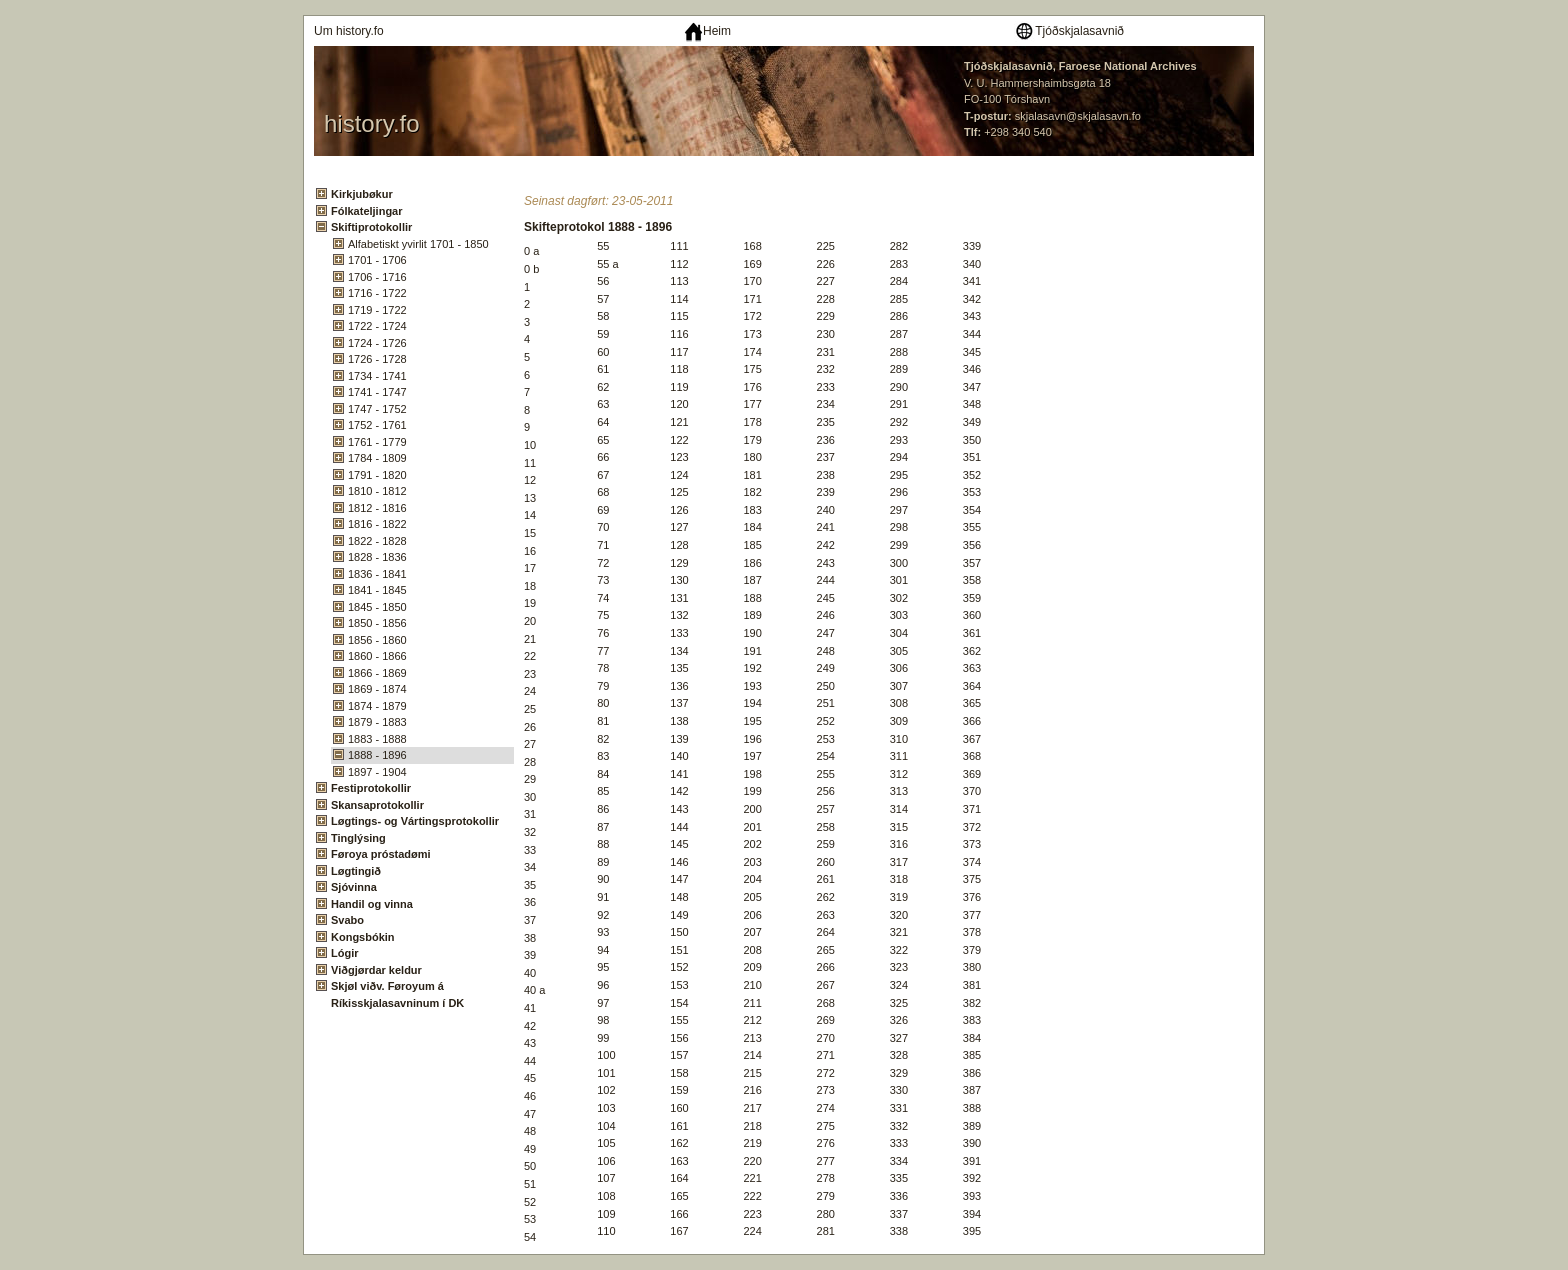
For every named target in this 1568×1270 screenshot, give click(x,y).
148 (679, 897)
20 (530, 621)
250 (826, 686)
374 (972, 862)
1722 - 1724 (377, 326)
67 (603, 475)
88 (603, 844)
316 (899, 844)
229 (826, 316)
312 (899, 774)
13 (530, 498)
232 (826, 369)
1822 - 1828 (377, 541)
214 (752, 1055)
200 (752, 809)
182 (752, 492)
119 (679, 387)
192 (752, 668)
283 (899, 264)
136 (679, 686)
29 (530, 779)
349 (972, 422)
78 (603, 668)
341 (972, 281)
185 (752, 545)
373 (972, 844)
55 (603, 246)
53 (530, 1219)
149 (679, 915)
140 (679, 756)
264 (826, 932)
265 (826, 950)
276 (826, 1143)
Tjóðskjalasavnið (1069, 31)
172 (752, 316)
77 (603, 651)
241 (826, 527)
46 (530, 1096)
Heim (707, 31)
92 (603, 915)
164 (679, 1178)
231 (826, 352)
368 (972, 756)
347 (972, 387)
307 (899, 686)
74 (603, 598)
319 (899, 897)
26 (530, 727)
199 (752, 791)
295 (899, 475)
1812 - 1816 (377, 508)
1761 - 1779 (377, 442)
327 (899, 1038)
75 (603, 615)
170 (752, 281)
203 (752, 862)
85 (603, 791)
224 (752, 1231)
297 (899, 510)
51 (530, 1184)
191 (752, 651)
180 (752, 457)
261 (826, 879)
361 (972, 633)
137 (679, 703)
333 (899, 1143)
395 (972, 1231)
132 (679, 615)
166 (679, 1214)
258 (826, 827)
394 (972, 1214)
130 (679, 580)
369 (972, 774)
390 (972, 1143)
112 (679, 264)
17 (530, 568)
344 (972, 334)
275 (826, 1126)
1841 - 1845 (377, 590)
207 (752, 932)
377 (972, 915)
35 (530, 885)
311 (899, 756)
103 (606, 1108)
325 (899, 1003)
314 (899, 809)
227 (826, 281)
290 (899, 387)
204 (752, 879)
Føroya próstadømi (381, 854)
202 (752, 844)
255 (826, 774)
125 (679, 492)
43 (530, 1043)
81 (603, 721)
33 (530, 850)
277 (826, 1161)
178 (752, 422)
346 (972, 369)
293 (899, 440)
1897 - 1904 (377, 772)
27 (530, 744)
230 (826, 334)
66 (603, 457)
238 (826, 475)
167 (679, 1231)
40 (530, 973)
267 (826, 985)
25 (530, 709)
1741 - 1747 (377, 392)
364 (972, 686)
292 (899, 422)
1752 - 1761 (377, 425)
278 (826, 1178)
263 (826, 915)
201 (752, 827)
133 (679, 633)
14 (530, 515)
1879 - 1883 (377, 722)
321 (899, 932)
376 (972, 897)
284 (899, 281)
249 (826, 668)
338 (899, 1231)
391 (972, 1161)
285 (899, 299)
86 (603, 809)
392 (972, 1178)
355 (972, 527)
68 (603, 492)
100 (606, 1055)
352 (972, 475)
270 (826, 1038)
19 (530, 603)
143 (679, 809)
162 (679, 1143)
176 (752, 387)
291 (899, 404)
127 (679, 527)
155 (679, 1020)
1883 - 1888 (377, 739)
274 (826, 1108)
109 (606, 1214)
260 (826, 862)
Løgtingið (356, 871)
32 (530, 832)
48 (530, 1131)
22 (530, 656)
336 (899, 1196)
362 (972, 651)
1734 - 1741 (377, 376)
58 (603, 316)
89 (603, 862)
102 (606, 1090)
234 (826, 404)
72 (603, 563)
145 (679, 844)
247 (826, 633)
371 (972, 809)
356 (972, 545)
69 (603, 510)
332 (899, 1126)
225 (826, 246)
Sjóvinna (354, 887)
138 (679, 721)
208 (752, 950)
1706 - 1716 (377, 277)
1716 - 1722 (377, 293)
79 (603, 686)
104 (606, 1126)
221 (752, 1178)
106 (606, 1161)
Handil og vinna (372, 904)
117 (679, 352)
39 (530, 955)
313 (899, 791)
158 (679, 1073)
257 (826, 809)
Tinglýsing (358, 838)
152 (679, 967)
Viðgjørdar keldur (376, 970)
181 (752, 475)
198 (752, 774)
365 (972, 703)
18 (530, 586)
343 (972, 316)
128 (679, 545)
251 (826, 703)
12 (530, 480)
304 (899, 633)
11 (530, 463)
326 (899, 1020)
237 (826, 457)
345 (972, 352)
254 (826, 756)
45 (530, 1078)
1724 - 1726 (377, 343)
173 (752, 334)
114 (679, 299)
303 (899, 615)
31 (530, 814)
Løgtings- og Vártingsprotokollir (415, 821)
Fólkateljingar (367, 211)
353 (972, 492)
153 (679, 985)
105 (606, 1143)
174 (752, 352)
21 (530, 639)
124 (679, 475)
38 (530, 938)
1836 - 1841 (377, 574)
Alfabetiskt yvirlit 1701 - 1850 (418, 244)
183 (752, 510)
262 (826, 897)
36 (530, 902)
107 (606, 1178)
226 (826, 264)
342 (972, 299)
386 (972, 1073)
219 (752, 1143)
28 (530, 762)
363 (972, 668)
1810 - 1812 (377, 491)
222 (752, 1196)
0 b (531, 269)
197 (752, 756)
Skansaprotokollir (377, 805)
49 (530, 1149)
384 (972, 1038)
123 (679, 457)
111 (679, 246)
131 (679, 598)
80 (603, 703)
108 (606, 1196)
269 (826, 1020)
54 (530, 1237)
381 (972, 985)
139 (679, 739)
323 (899, 967)
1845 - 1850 (377, 607)
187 (752, 580)
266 (826, 967)
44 (530, 1061)
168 (752, 246)
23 (530, 674)
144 (679, 827)
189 (752, 615)
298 (899, 527)
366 (972, 721)
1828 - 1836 (377, 557)
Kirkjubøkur (362, 194)
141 (679, 774)
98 (603, 1020)
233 (826, 387)
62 (603, 387)
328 (899, 1055)
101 (606, 1073)
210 (752, 985)
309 (899, 721)
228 (826, 299)
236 (826, 440)
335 (899, 1178)
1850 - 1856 (377, 623)
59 (603, 334)
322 (899, 950)
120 (679, 404)
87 (603, 827)
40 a (534, 990)
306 (899, 668)
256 (826, 791)
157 (679, 1055)
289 (899, 369)
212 (752, 1020)
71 (603, 545)
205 (752, 897)
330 (899, 1090)
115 (679, 316)
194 (752, 703)
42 (530, 1026)
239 (826, 492)
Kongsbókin (363, 937)
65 (603, 440)
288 (899, 352)
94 (603, 950)
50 (530, 1166)
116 (679, 334)
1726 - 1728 (377, 359)
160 (679, 1108)
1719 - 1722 (377, 310)
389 (972, 1126)
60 (603, 352)
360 (972, 615)
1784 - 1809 (377, 458)
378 (972, 932)
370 (972, 791)
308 (899, 703)
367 (972, 739)
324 (899, 985)
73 (603, 580)
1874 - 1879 (377, 706)
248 (826, 651)
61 (603, 369)
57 (603, 299)
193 (752, 686)
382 (972, 1003)
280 (826, 1214)
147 (679, 879)
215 (752, 1073)
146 (679, 862)
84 (603, 774)
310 (899, 739)
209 (752, 967)
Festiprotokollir (371, 788)
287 (899, 334)
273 (826, 1090)
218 (752, 1126)
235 (826, 422)
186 (752, 563)
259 (826, 844)
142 (679, 791)
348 (972, 404)
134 (679, 651)
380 (972, 967)
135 (679, 668)
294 (899, 457)
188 (752, 598)
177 (752, 404)
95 (603, 967)
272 (826, 1073)
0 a (531, 251)
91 (603, 897)
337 (899, 1214)
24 (530, 691)
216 (752, 1090)
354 (972, 510)
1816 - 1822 (377, 524)
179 (752, 440)
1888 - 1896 (377, 755)
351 (972, 457)
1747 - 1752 (377, 409)
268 (826, 1003)
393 (972, 1196)
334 (899, 1161)
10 (530, 445)
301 (899, 580)
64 (603, 422)
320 (899, 915)
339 (972, 246)
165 (679, 1196)
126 (679, 510)
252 (826, 721)
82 (603, 739)
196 (752, 739)
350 (972, 440)
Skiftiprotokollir (371, 227)
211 (752, 1003)
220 (752, 1161)
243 (826, 563)
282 (899, 246)
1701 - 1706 (377, 260)
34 (530, 867)
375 (972, 879)
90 (603, 879)
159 (679, 1090)
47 (530, 1114)
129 (679, 563)
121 (679, 422)
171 (752, 299)
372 (972, 827)
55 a (607, 264)
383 (972, 1020)
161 (679, 1126)
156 (679, 1038)
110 (606, 1231)
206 (752, 915)
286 (899, 316)
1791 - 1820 (377, 475)
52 (530, 1202)
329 (899, 1073)
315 (899, 827)
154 (679, 1003)
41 (530, 1008)
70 (603, 527)
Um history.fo (349, 31)
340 (972, 264)
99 (603, 1038)
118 (679, 369)
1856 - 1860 (377, 640)
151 (679, 950)
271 (826, 1055)
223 (752, 1214)
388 (972, 1108)
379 (972, 950)
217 (752, 1108)
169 (752, 264)
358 (972, 580)
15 (530, 533)
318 (899, 879)
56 (603, 281)
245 (826, 598)
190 (752, 633)
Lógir (345, 953)
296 (899, 492)
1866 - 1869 (377, 673)
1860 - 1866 (377, 656)
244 (826, 580)
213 (752, 1038)
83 (603, 756)
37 (530, 920)
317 (899, 862)
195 (752, 721)
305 (899, 651)
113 (679, 281)
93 (603, 932)
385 (972, 1055)
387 (972, 1090)
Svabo (347, 920)
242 (826, 545)
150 (679, 932)
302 (899, 598)
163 (679, 1161)
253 (826, 739)
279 (826, 1196)
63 (603, 404)
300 (899, 563)
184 (752, 527)
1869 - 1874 (377, 689)
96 (603, 985)
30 (530, 797)
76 (603, 633)
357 (972, 563)
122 (679, 440)
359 (972, 598)
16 (530, 551)
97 (603, 1003)
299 (899, 545)
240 (826, 510)
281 (826, 1231)
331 (899, 1108)
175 (752, 369)
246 (826, 615)
